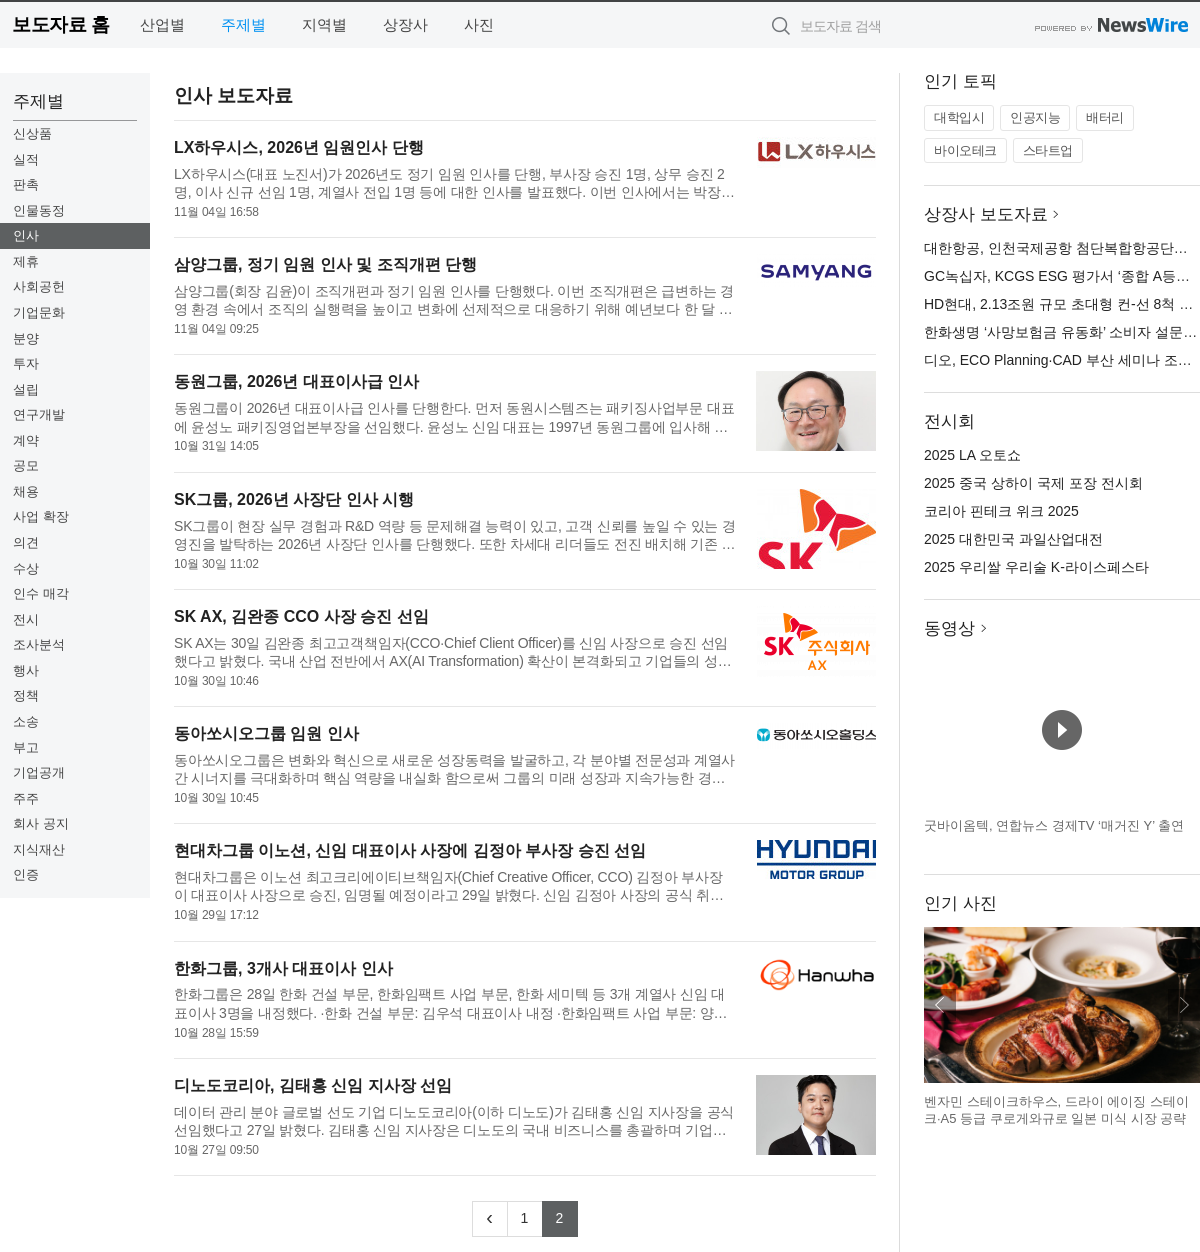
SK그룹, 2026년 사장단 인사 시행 (294, 499)
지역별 (324, 24)
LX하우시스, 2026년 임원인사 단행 (299, 147)
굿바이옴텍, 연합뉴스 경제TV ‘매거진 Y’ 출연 (1054, 825)
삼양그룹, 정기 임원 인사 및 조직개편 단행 (325, 264)
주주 (26, 798)
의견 (26, 542)
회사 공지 (41, 823)
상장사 (405, 24)
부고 (26, 747)
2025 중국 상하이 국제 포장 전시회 (1033, 483)
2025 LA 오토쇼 (972, 455)
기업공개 (39, 772)
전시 (26, 619)
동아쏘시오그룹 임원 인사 (266, 733)
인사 (26, 235)
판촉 (26, 184)
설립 (26, 389)
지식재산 (39, 849)
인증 (26, 874)
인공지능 (1035, 117)
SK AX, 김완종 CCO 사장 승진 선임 (301, 616)
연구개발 (39, 414)
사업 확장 (41, 516)
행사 (26, 670)
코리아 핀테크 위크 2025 (1001, 511)
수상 (26, 568)
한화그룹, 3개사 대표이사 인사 (283, 968)
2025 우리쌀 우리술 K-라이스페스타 (1036, 567)
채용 (26, 491)
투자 (26, 363)
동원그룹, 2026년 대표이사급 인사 (296, 381)
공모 (26, 465)
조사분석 (39, 644)
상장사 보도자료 (986, 214)
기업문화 (39, 312)
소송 (26, 721)
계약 (26, 440)
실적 (26, 159)
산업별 (162, 24)
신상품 (32, 133)
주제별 (243, 24)
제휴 (26, 261)
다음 (1184, 1005)
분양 (26, 338)
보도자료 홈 (60, 24)
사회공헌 (39, 286)
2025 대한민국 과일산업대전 (1013, 539)
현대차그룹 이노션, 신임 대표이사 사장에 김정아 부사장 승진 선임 (410, 850)
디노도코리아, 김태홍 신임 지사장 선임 (313, 1085)
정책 (26, 695)
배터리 (1105, 117)
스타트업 (1048, 150)
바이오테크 (965, 150)
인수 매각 (41, 593)
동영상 (949, 628)
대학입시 (959, 117)
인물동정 (39, 210)
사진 (479, 24)
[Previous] (490, 1219)
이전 (940, 1005)
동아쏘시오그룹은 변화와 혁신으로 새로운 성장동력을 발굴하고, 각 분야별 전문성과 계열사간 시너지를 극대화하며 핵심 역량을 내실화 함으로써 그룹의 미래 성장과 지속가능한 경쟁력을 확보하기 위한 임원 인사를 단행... (454, 769)
